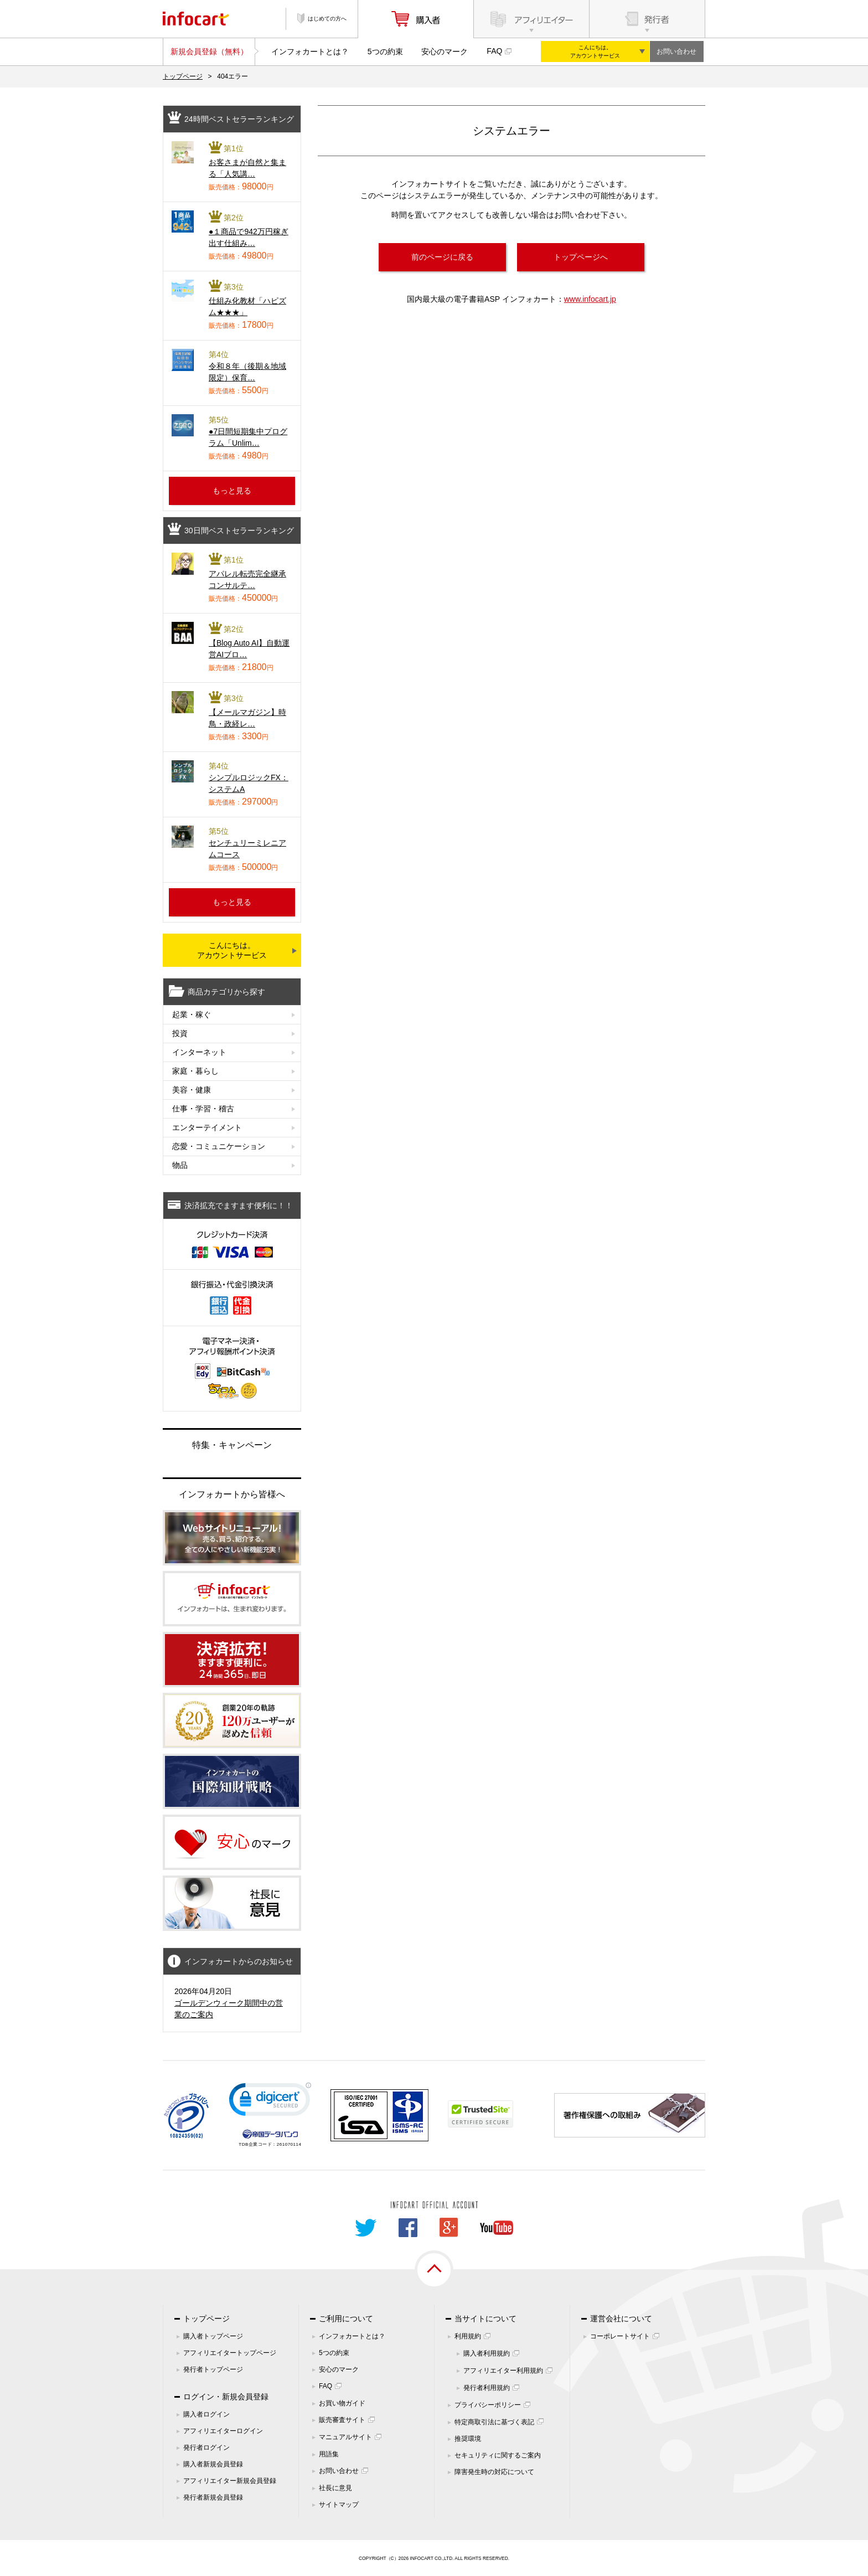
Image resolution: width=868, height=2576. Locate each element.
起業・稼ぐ (191, 1014)
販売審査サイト (342, 2420)
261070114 (289, 2144)
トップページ (183, 76)
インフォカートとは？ (310, 51)
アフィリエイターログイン (223, 2431)
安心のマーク (444, 51)
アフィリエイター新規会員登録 (229, 2481)
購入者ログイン (206, 2414)
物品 (180, 1165)
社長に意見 (335, 2488)
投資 (180, 1033)
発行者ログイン (206, 2447)
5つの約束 (385, 51)
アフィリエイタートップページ (229, 2353)
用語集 (329, 2454)
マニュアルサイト (345, 2437)
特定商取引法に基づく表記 (494, 2422)
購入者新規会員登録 (213, 2464)
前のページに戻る (442, 257)
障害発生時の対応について (494, 2472)
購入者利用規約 (486, 2353)
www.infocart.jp (590, 299)
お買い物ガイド (342, 2403)
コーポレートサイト (620, 2336)
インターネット (199, 1052)
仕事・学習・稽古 (203, 1108)
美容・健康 (191, 1089)
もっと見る (232, 490)
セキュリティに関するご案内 (497, 2455)
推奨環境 (467, 2439)
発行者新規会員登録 (213, 2497)
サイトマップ (339, 2504)
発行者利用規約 (486, 2388)
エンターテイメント (207, 1127)
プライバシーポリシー (487, 2405)
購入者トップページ (213, 2336)
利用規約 (467, 2336)
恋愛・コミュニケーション (218, 1146)
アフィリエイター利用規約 (503, 2370)
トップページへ (581, 257)
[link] (270, 2101)
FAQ (494, 51)
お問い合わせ (676, 51)
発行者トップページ (213, 2369)
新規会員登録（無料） (209, 51)
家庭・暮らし (195, 1071)
